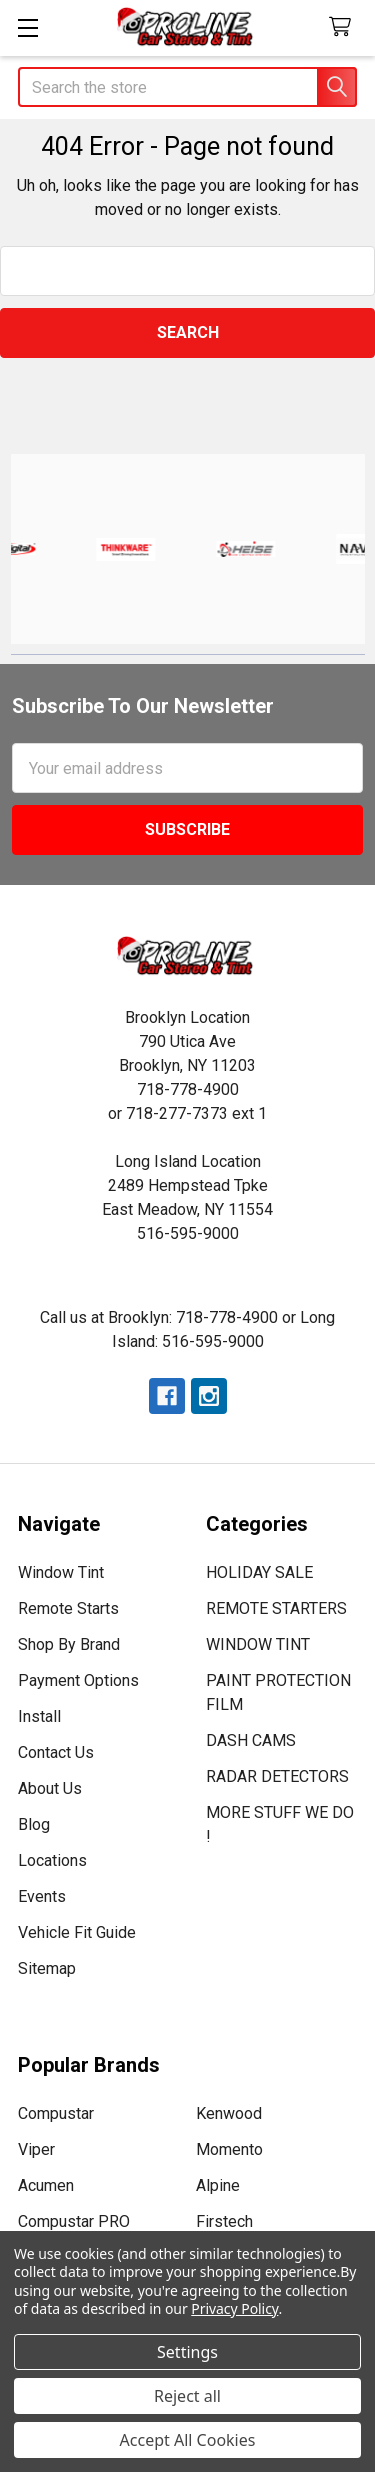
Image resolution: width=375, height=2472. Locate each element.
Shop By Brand (69, 1644)
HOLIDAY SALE (259, 1572)
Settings (187, 2352)
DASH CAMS (251, 1740)
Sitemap (47, 1968)
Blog (34, 1824)
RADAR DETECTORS (277, 1776)
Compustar (56, 2113)
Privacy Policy (234, 2308)
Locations (52, 1860)
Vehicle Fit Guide (77, 1932)
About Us (50, 1788)
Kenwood (229, 2113)
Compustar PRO (74, 2221)
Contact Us (56, 1752)
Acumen (46, 2185)
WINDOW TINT (258, 1644)
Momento (229, 2149)
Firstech (224, 2221)
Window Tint (61, 1572)
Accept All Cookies (188, 2440)
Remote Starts (68, 1608)
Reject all (187, 2396)
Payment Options (78, 1680)
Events (42, 1896)
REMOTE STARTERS (276, 1608)
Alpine (218, 2185)
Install (39, 1716)
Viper (36, 2149)
